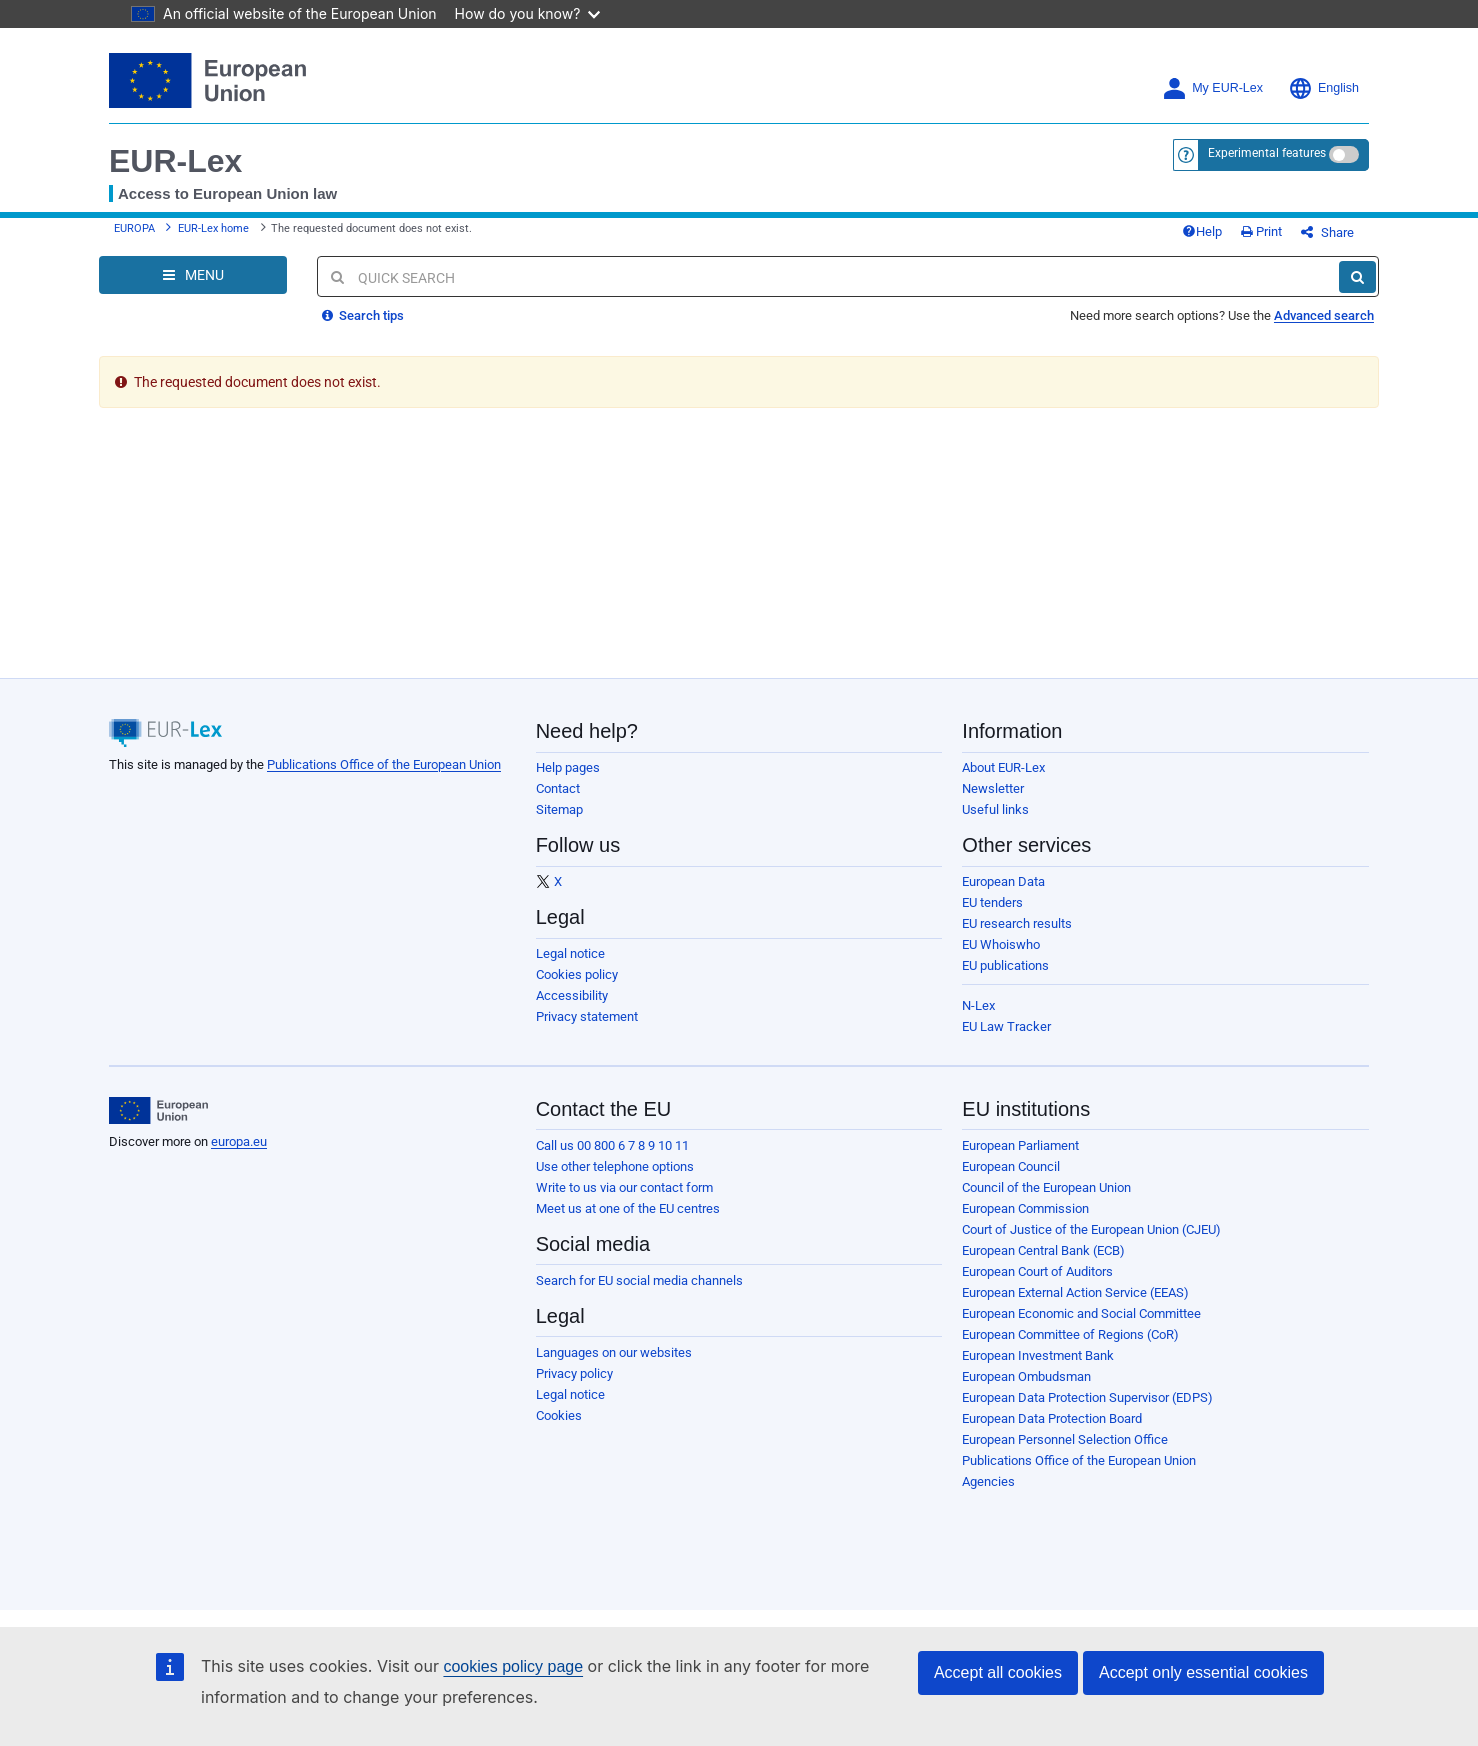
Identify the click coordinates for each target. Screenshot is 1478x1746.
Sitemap (559, 809)
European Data (1003, 881)
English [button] (1323, 88)
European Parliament (1020, 1145)
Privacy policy (574, 1373)
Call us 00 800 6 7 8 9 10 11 (612, 1145)
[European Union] (158, 1111)
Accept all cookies (998, 1672)
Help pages (568, 767)
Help (1202, 231)
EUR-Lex (175, 161)
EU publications (1005, 965)
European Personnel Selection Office (1065, 1439)
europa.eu (239, 1141)
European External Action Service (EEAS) (1075, 1292)
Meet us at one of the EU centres (628, 1208)
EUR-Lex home (213, 228)
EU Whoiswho (1001, 944)
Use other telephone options (615, 1166)
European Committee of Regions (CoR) (1070, 1334)
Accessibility (572, 995)
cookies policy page (513, 1666)
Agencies (988, 1481)
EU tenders (992, 902)
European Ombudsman (1026, 1376)
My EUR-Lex (1212, 88)
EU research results (1017, 923)
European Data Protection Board (1052, 1418)
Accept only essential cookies (1203, 1672)
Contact (558, 788)
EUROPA (134, 228)
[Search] (1357, 277)
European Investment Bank (1038, 1355)
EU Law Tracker (1006, 1026)
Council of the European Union (1046, 1187)
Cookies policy (577, 974)
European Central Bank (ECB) (1043, 1250)
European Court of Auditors (1037, 1271)
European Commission (1025, 1208)
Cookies (559, 1415)
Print (1261, 231)
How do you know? (528, 13)
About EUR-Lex (1003, 767)
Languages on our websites (614, 1352)
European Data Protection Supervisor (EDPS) (1087, 1397)
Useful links (995, 809)
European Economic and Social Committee (1081, 1313)
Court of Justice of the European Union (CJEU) (1091, 1229)
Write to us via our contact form (624, 1187)
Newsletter (993, 788)
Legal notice (570, 953)
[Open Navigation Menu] (193, 275)
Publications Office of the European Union (384, 764)
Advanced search (1324, 315)
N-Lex (978, 1005)
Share (1327, 232)
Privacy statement (587, 1016)
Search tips (363, 315)
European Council (1011, 1166)
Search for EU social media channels (639, 1280)
